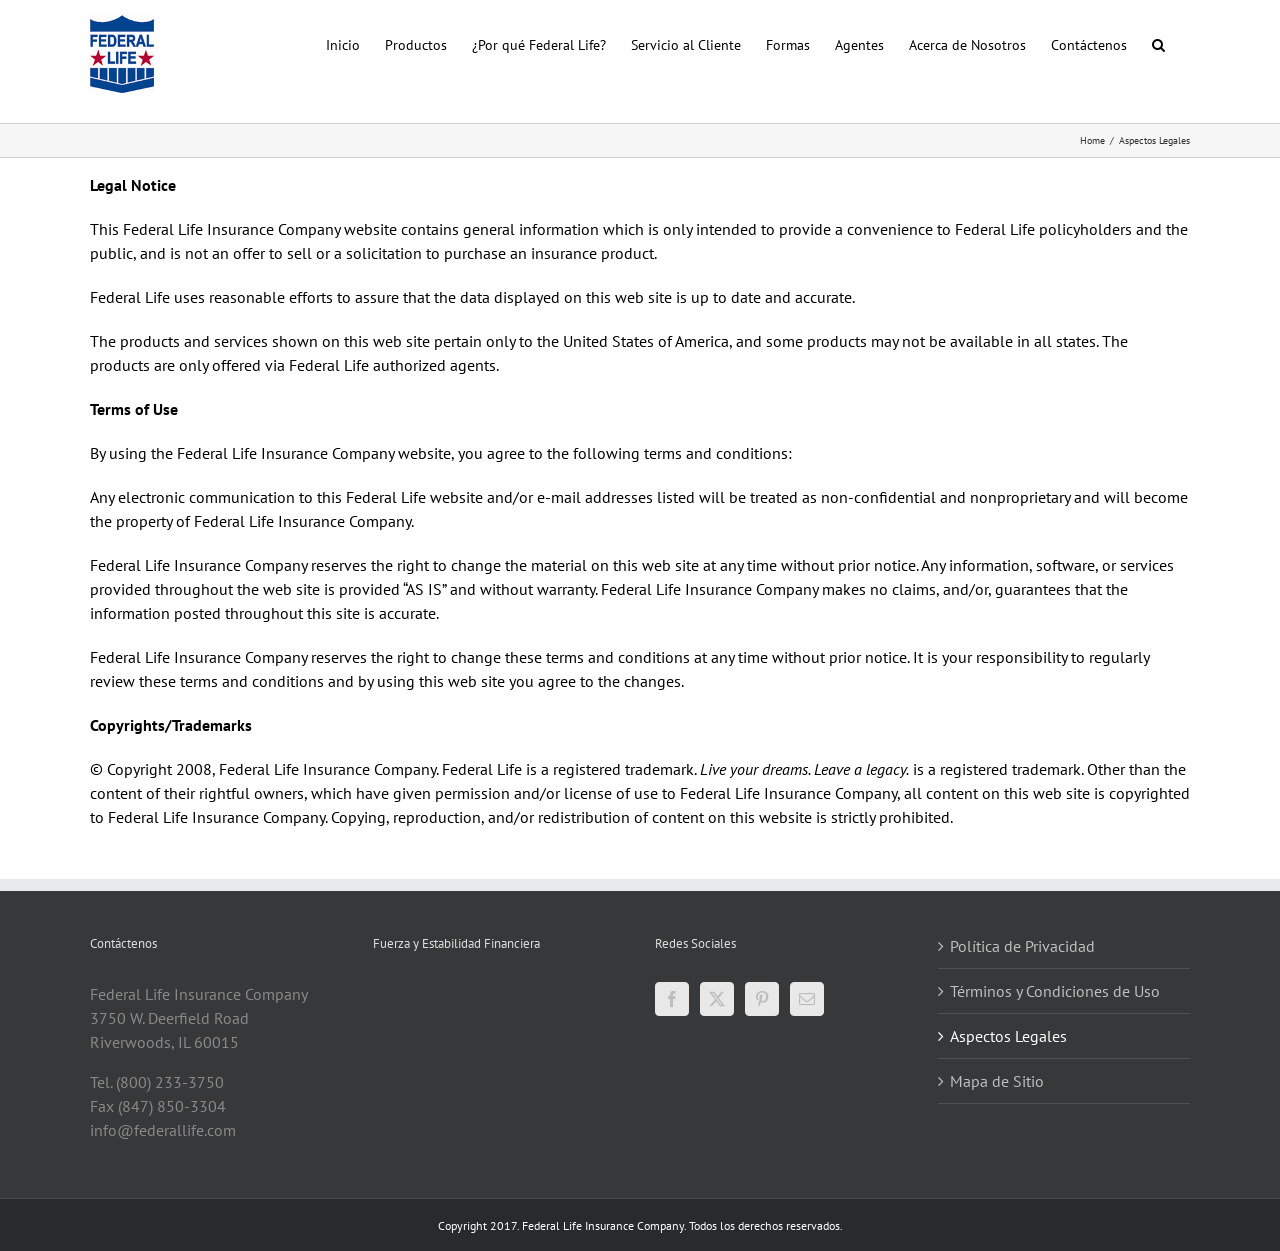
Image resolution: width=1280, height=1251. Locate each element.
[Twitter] (717, 999)
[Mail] (807, 999)
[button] (1158, 43)
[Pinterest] (762, 999)
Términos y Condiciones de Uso (1055, 991)
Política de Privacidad (1022, 946)
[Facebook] (672, 999)
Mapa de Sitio (997, 1081)
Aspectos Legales (1008, 1036)
